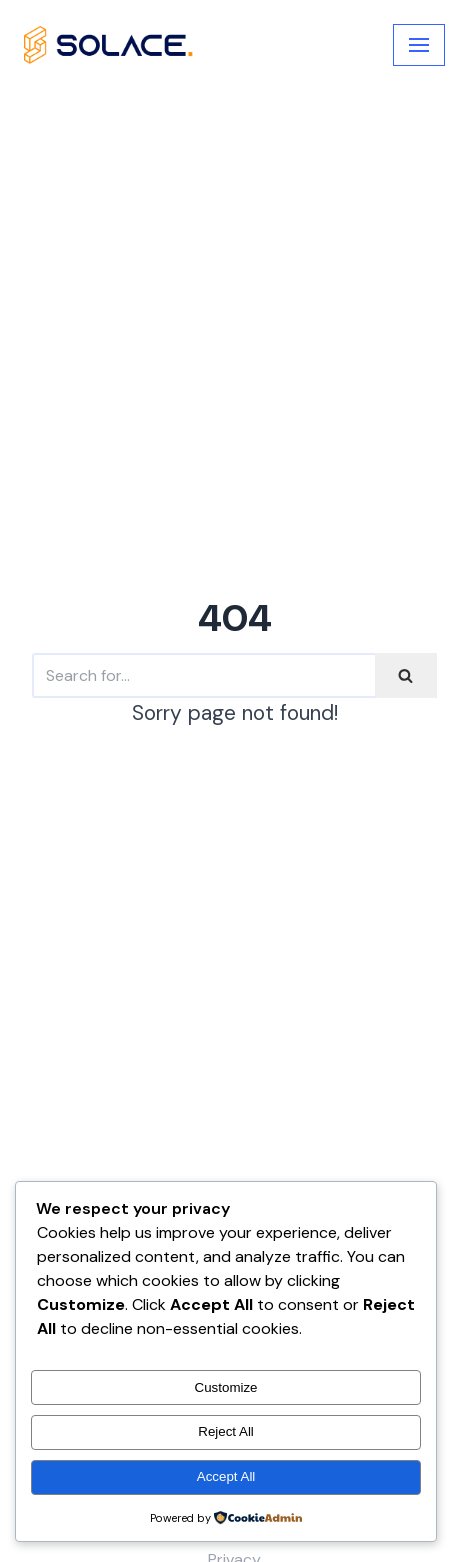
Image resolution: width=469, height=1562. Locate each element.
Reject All (226, 1431)
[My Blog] (109, 44)
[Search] (203, 675)
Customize (226, 1387)
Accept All (226, 1476)
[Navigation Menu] (419, 45)
